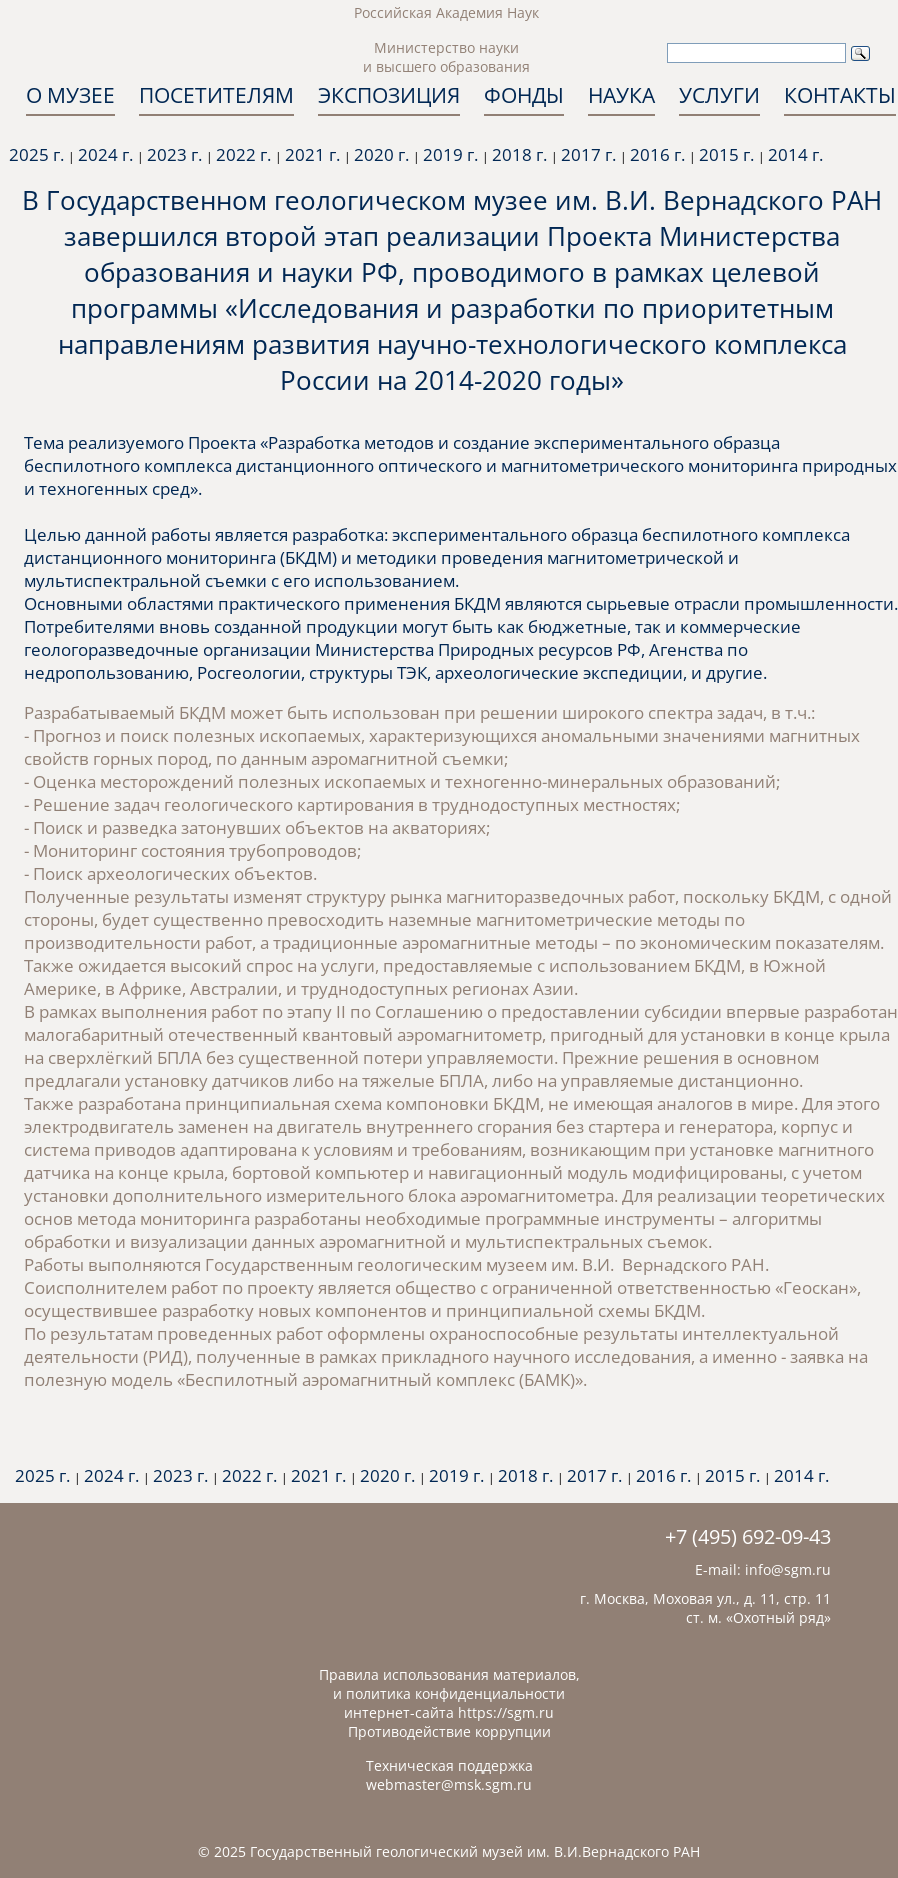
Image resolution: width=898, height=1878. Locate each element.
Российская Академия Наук (446, 12)
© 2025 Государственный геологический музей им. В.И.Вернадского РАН (449, 1851)
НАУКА (621, 95)
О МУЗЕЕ (70, 95)
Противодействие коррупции (449, 1731)
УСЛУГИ (719, 95)
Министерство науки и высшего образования (446, 57)
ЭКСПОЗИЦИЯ (389, 95)
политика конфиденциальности (455, 1693)
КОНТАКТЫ (840, 95)
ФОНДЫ (524, 95)
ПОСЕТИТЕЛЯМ (216, 95)
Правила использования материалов (447, 1674)
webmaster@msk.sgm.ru (449, 1784)
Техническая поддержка (449, 1765)
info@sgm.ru (788, 1569)
